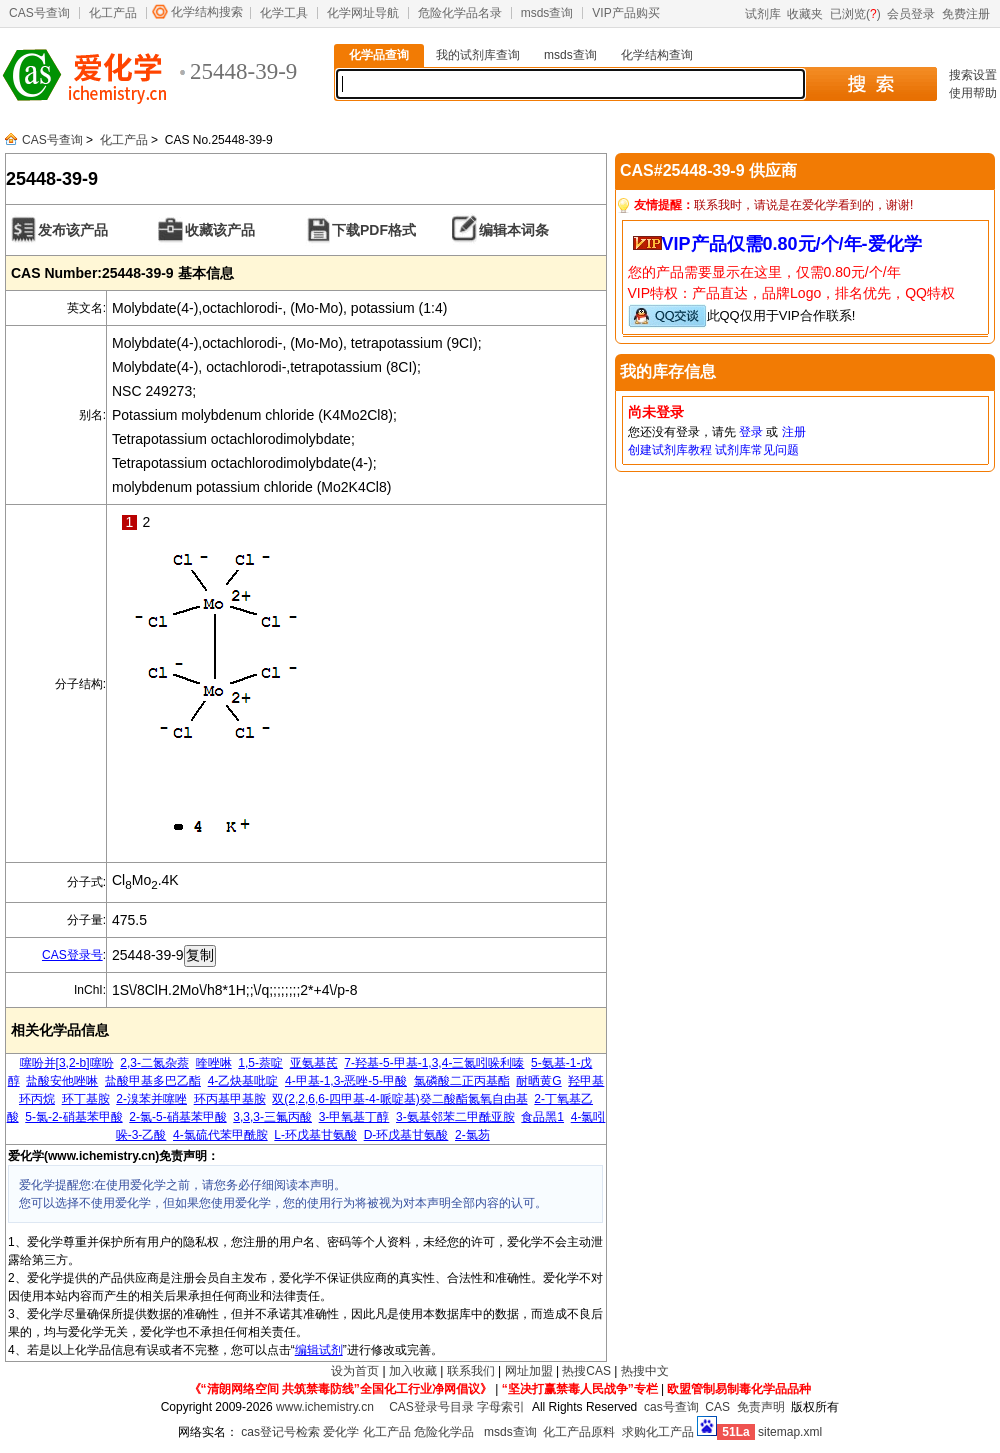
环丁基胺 (86, 1099)
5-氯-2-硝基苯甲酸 (73, 1117)
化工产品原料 (579, 1432)
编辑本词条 (514, 230)
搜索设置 (973, 75)
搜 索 (870, 84)
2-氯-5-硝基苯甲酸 (177, 1117)
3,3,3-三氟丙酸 (272, 1117)
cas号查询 (671, 1407)
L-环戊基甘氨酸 (315, 1135)
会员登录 (911, 14)
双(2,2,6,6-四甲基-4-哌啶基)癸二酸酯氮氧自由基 (399, 1099)
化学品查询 (379, 55)
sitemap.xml (790, 1432)
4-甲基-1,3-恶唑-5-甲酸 (346, 1081)
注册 (794, 432)
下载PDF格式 (374, 230)
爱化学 (341, 1432)
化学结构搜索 (207, 12)
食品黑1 (542, 1117)
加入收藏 (413, 1371)
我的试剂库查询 (478, 55)
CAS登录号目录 (431, 1407)
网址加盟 (529, 1371)
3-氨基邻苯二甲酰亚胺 (455, 1117)
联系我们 (471, 1371)
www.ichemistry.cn (325, 1407)
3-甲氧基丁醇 (354, 1117)
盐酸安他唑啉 (62, 1081)
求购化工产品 (658, 1432)
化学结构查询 (657, 55)
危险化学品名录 (460, 13)
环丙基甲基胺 (230, 1099)
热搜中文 (645, 1371)
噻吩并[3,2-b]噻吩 (67, 1063)
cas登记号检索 (280, 1432)
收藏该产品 (220, 230)
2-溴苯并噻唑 (151, 1099)
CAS (717, 1407)
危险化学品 (444, 1432)
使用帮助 (973, 93)
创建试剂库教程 (670, 450)
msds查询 (547, 13)
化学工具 (284, 13)
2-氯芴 (472, 1135)
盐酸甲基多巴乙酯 (153, 1081)
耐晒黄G (538, 1081)
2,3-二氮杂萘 (154, 1063)
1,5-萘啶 (260, 1063)
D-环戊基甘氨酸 (406, 1135)
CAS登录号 (72, 955)
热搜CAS (586, 1371)
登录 (751, 432)
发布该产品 (73, 230)
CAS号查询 (39, 13)
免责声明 (761, 1407)
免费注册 (966, 14)
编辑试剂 (319, 1350)
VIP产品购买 (625, 13)
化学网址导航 (363, 13)
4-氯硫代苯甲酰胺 (220, 1135)
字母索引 (501, 1407)
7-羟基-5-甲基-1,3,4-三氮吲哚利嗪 (434, 1063)
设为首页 (355, 1371)
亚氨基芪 (314, 1063)
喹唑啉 (214, 1063)
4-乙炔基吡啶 (243, 1081)
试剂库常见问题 (757, 450)
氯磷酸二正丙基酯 (462, 1081)
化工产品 (113, 13)
